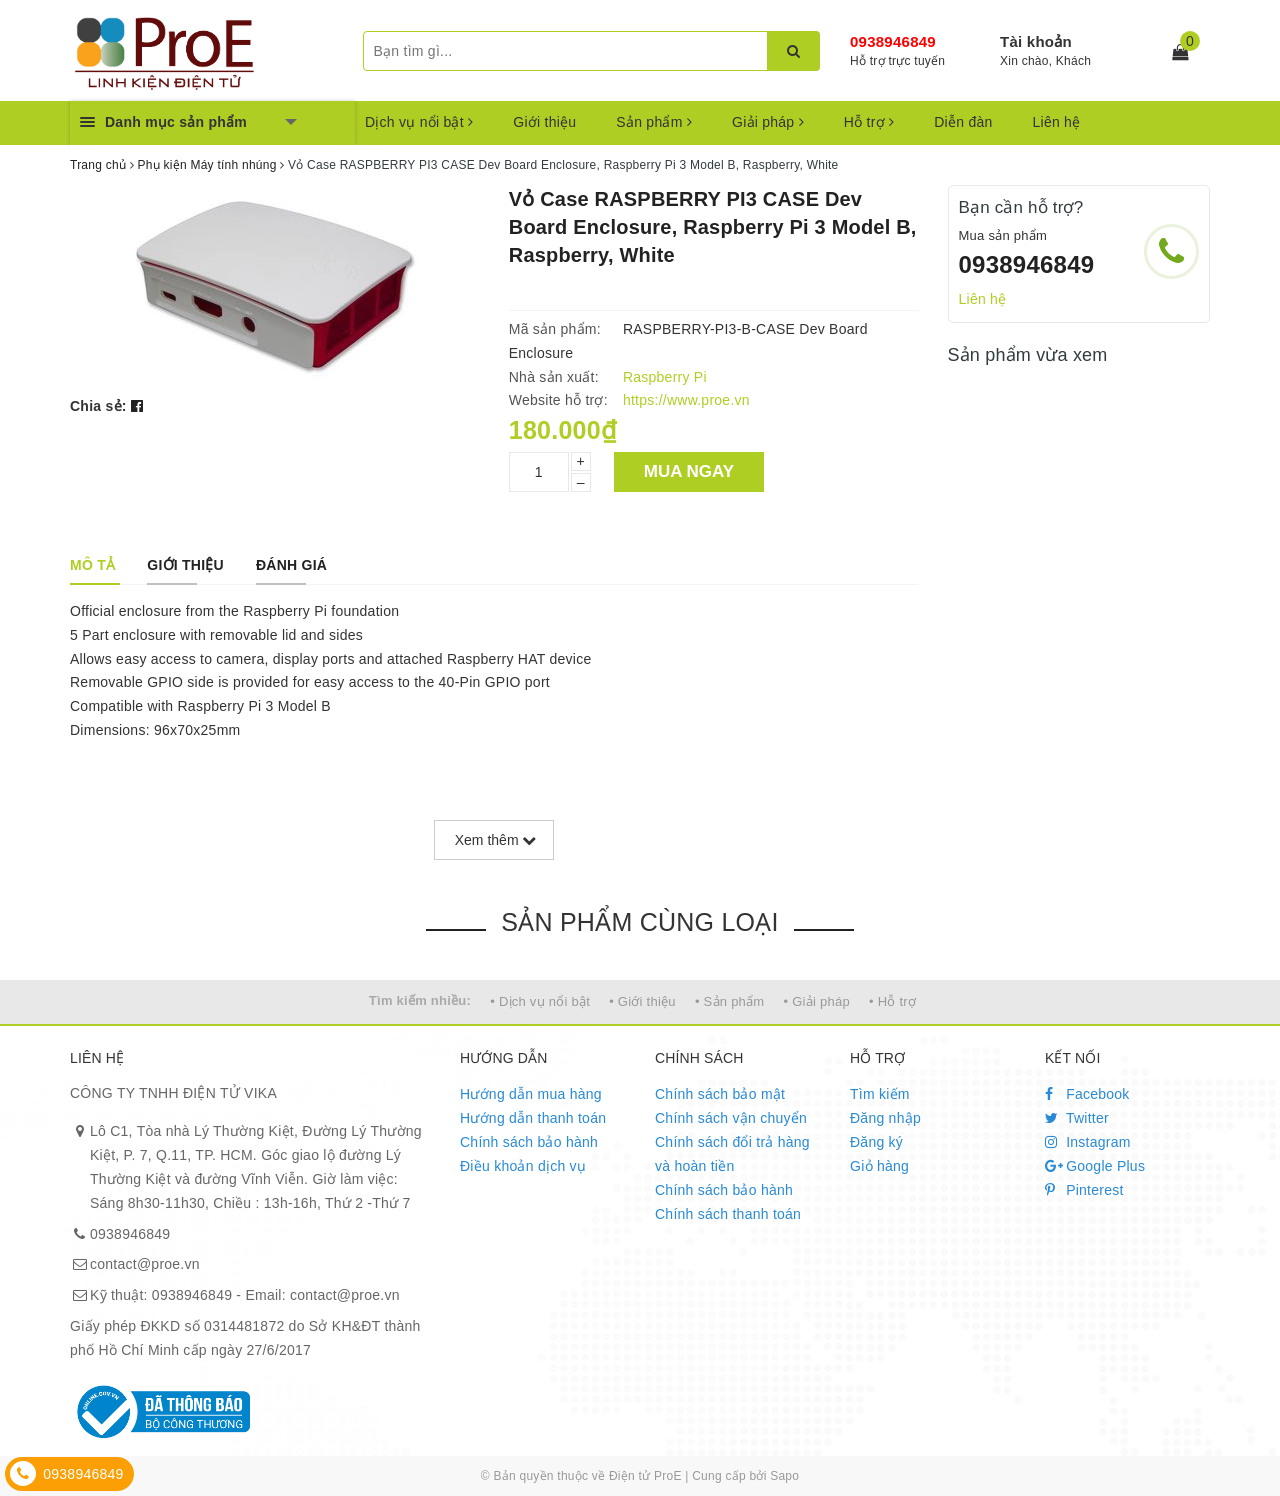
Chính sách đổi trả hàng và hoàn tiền (732, 1154)
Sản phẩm (654, 122)
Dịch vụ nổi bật (419, 122)
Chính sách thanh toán (728, 1214)
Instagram (1088, 1142)
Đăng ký (876, 1142)
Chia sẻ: (98, 406)
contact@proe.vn (145, 1264)
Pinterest (1084, 1190)
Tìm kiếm (880, 1094)
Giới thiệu (544, 122)
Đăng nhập (885, 1118)
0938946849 (893, 41)
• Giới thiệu (642, 1001)
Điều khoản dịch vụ (523, 1166)
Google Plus (1095, 1166)
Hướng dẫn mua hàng (531, 1094)
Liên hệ (1057, 122)
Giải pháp (768, 122)
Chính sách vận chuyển (731, 1118)
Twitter (1077, 1118)
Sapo (784, 1476)
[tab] (92, 565)
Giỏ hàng (879, 1166)
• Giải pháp (817, 1001)
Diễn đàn (963, 122)
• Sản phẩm (729, 1001)
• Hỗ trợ (892, 1001)
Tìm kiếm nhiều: (420, 1000)
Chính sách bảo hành (529, 1142)
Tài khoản (1036, 41)
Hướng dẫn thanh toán (533, 1118)
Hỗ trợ (869, 122)
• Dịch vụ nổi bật (540, 1001)
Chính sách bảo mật (720, 1094)
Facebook (1087, 1094)
